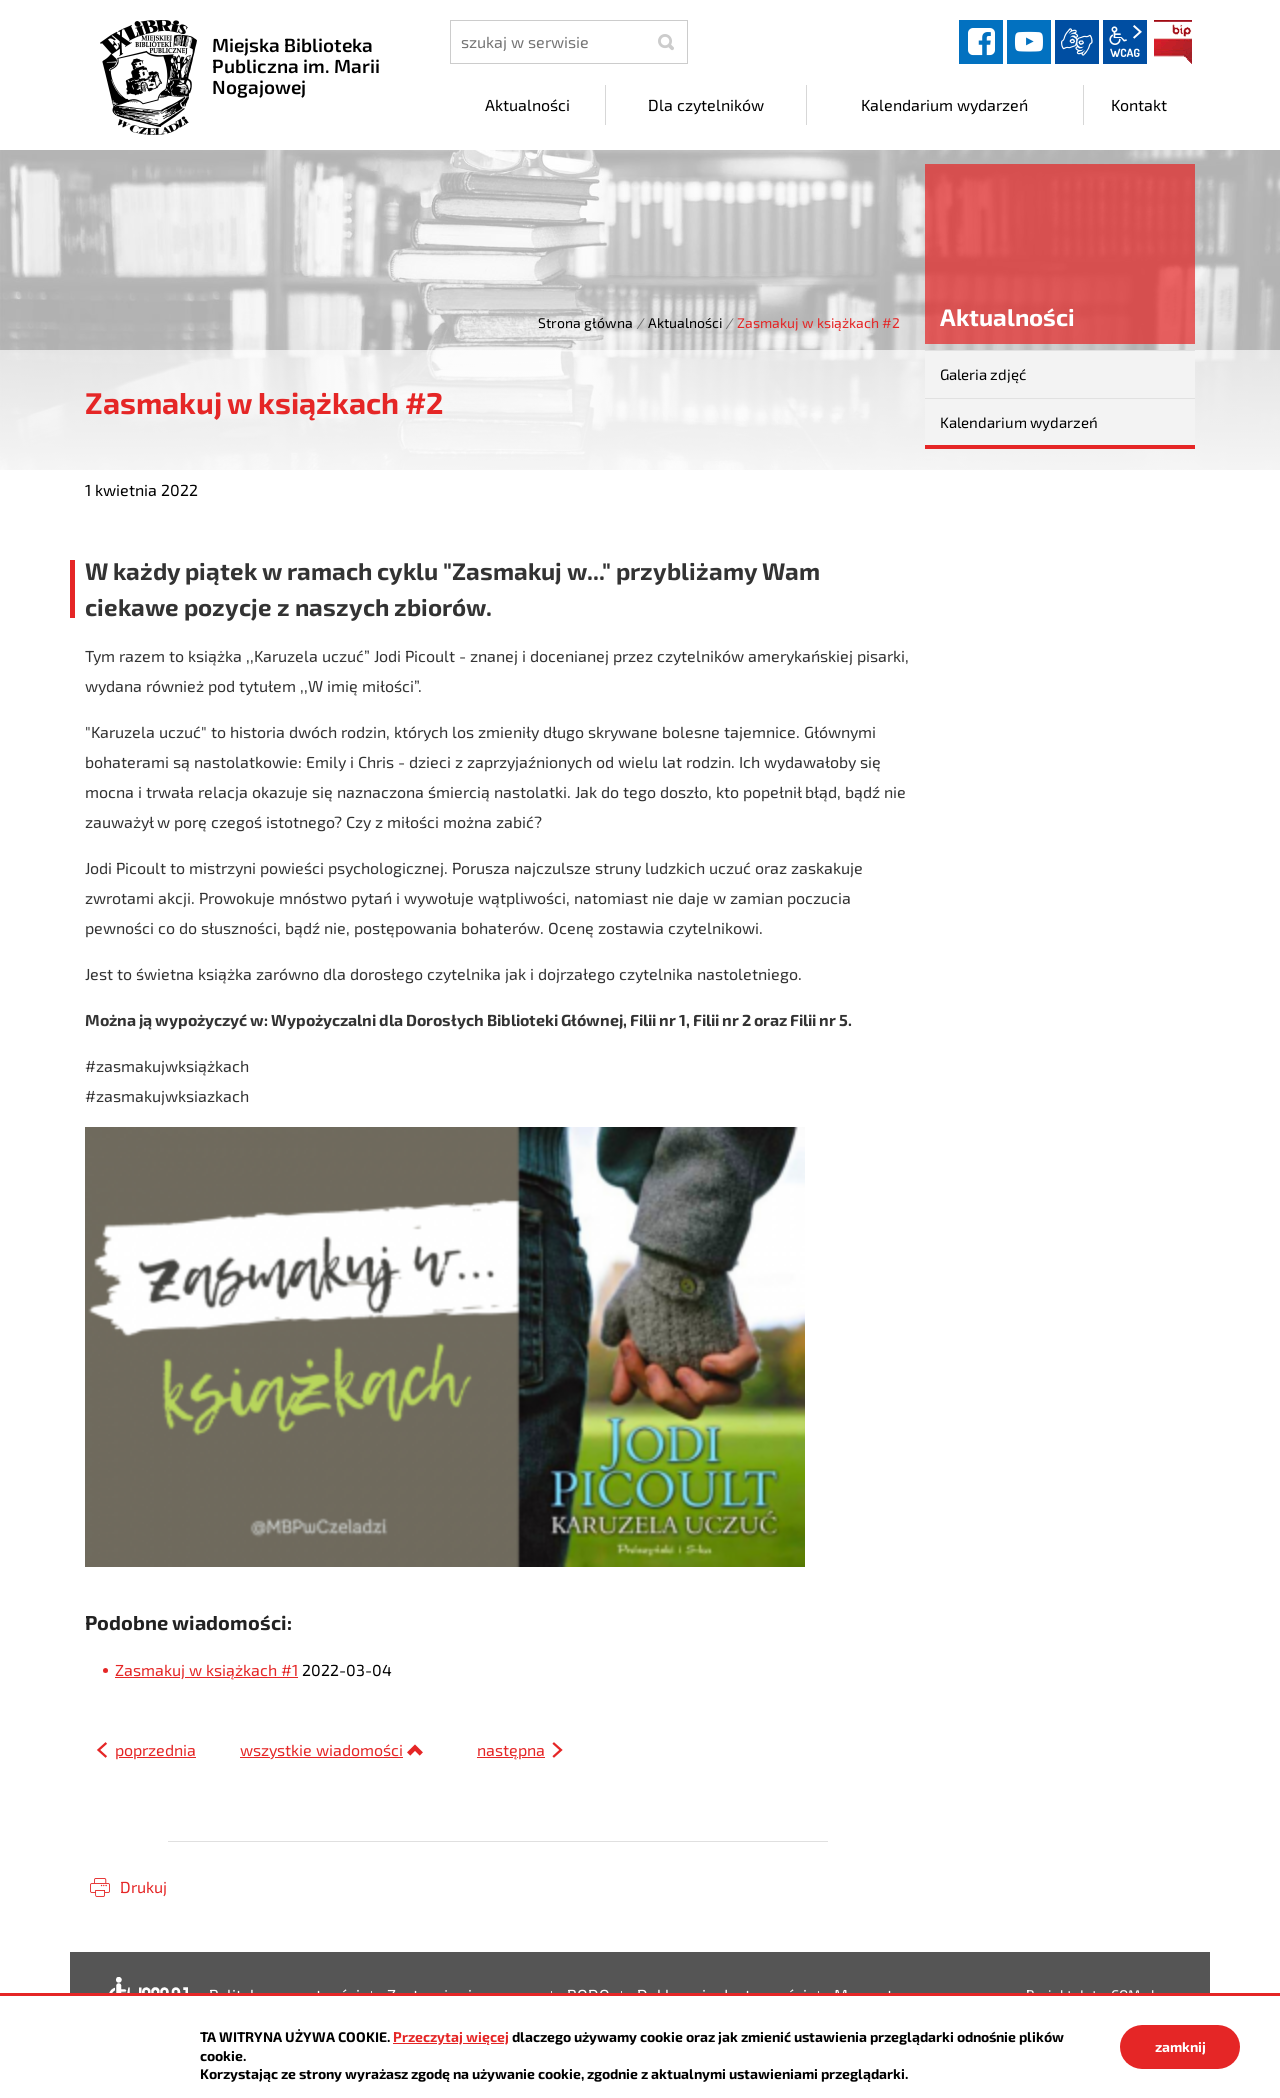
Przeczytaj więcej (451, 2036)
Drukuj (143, 1886)
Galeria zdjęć (983, 374)
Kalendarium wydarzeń (1019, 422)
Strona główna (585, 322)
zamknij (1180, 2046)
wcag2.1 (1125, 42)
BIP (1173, 42)
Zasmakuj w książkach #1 (206, 1669)
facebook (981, 42)
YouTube (1029, 42)
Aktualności (685, 322)
